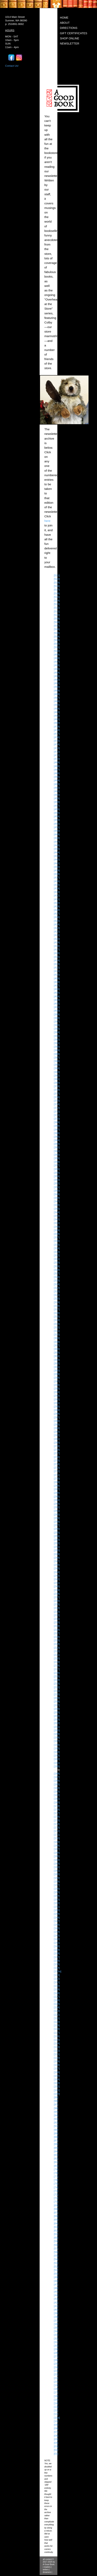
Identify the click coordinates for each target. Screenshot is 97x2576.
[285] (57, 1424)
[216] (57, 1672)
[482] (57, 715)
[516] (57, 593)
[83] (56, 2154)
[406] (57, 989)
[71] (56, 2198)
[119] (57, 2025)
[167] (57, 1849)
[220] (57, 1658)
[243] (57, 1575)
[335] (57, 1244)
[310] (57, 1334)
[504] (57, 636)
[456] (57, 809)
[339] (57, 1230)
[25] (56, 2363)
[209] (57, 1697)
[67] (56, 2212)
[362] (57, 1147)
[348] (57, 1197)
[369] (57, 1122)
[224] (57, 1643)
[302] (57, 1363)
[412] (57, 967)
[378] (57, 1089)
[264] (57, 1500)
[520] (57, 578)
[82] (56, 2158)
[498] (57, 658)
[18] (56, 2388)
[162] (57, 1867)
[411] (57, 971)
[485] (57, 704)
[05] (56, 2439)
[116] (57, 2036)
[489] (57, 690)
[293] (57, 1395)
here (47, 520)
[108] (57, 2064)
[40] (56, 2309)
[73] (56, 2190)
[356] (57, 1169)
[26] (56, 2360)
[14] (56, 2403)
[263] (57, 1503)
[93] (56, 2118)
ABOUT (65, 22)
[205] (57, 1712)
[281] (57, 1438)
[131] (57, 1982)
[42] (56, 2302)
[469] (57, 762)
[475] (57, 740)
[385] (57, 1064)
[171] (57, 1834)
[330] (57, 1262)
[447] (57, 841)
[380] (57, 1082)
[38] (56, 2316)
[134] (57, 1967)
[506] (57, 629)
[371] (57, 1115)
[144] (57, 1931)
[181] (57, 1798)
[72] (56, 2194)
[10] (56, 2421)
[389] (57, 1050)
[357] (57, 1165)
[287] (57, 1417)
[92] (56, 2122)
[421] (57, 935)
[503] (57, 640)
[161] (57, 1870)
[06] (56, 2435)
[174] (57, 1823)
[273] (57, 1467)
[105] (57, 2075)
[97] (56, 2104)
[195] (57, 1748)
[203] (57, 1719)
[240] (57, 1586)
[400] (57, 1010)
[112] (57, 2050)
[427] (57, 913)
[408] (57, 981)
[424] (57, 924)
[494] (57, 672)
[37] (56, 2320)
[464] (57, 780)
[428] (57, 909)
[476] (57, 737)
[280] (57, 1442)
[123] (57, 2010)
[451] (57, 827)
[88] (56, 2136)
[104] (57, 2079)
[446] (57, 845)
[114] (57, 2043)
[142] (57, 1939)
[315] (57, 1316)
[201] (57, 1726)
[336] (57, 1240)
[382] (57, 1075)
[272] (57, 1471)
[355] (57, 1172)
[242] (57, 1579)
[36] (56, 2324)
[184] (57, 1787)
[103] (57, 2082)
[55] (56, 2255)
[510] (57, 614)
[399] (57, 1014)
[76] (56, 2180)
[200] (57, 1730)
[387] (57, 1057)
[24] (56, 2367)
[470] (57, 758)
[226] (57, 1636)
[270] (57, 1478)
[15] (56, 2399)
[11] (56, 2413)
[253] (57, 1539)
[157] (57, 1885)
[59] (56, 2241)
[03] (56, 2446)
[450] (57, 830)
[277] (57, 1453)
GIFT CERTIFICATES (73, 33)
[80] (56, 2165)
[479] (57, 726)
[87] (56, 2140)
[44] (56, 2295)
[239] (57, 1590)
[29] (56, 2349)
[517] (57, 589)
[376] (57, 1097)
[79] (56, 2169)
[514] (57, 600)
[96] (56, 2108)
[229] (57, 1625)
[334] (57, 1248)
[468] (57, 766)
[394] (57, 1032)
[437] (57, 877)
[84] (56, 2151)
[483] (57, 712)
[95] (56, 2111)
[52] (56, 2266)
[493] (57, 676)
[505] (57, 632)
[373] (57, 1107)
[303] (57, 1359)
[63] (56, 2226)
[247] (57, 1561)
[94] (56, 2115)
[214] (57, 1679)
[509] (57, 618)
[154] (57, 1895)
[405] (57, 992)
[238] (57, 1593)
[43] (56, 2298)
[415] (57, 956)
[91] (56, 2126)
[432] (57, 895)
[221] (57, 1654)
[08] (56, 2428)
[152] (57, 1903)
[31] (56, 2342)
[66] (56, 2216)
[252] (57, 1543)
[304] (57, 1356)
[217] (57, 1669)
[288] (57, 1413)
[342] (57, 1219)
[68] (56, 2208)
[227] (57, 1633)
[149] (57, 1913)
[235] (57, 1604)
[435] (57, 884)
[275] (57, 1460)
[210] (57, 1694)
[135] (57, 1964)
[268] (57, 1485)
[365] (57, 1136)
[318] (57, 1305)
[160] (57, 1874)
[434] (57, 888)
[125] (57, 2003)
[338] (57, 1233)
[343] (57, 1215)
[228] (57, 1629)
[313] (57, 1323)
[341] (57, 1222)
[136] (57, 1960)
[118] (57, 2028)
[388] (57, 1053)
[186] (57, 1780)
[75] (56, 2183)
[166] (57, 1852)
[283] (57, 1431)
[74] (56, 2187)
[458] (57, 801)
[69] (56, 2205)
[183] (57, 1791)
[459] (57, 798)
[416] (57, 953)
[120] (57, 2021)
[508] (57, 622)
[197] (57, 1741)
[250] (57, 1550)
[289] (57, 1410)
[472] (57, 751)
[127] (57, 1996)
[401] (57, 1007)
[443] (57, 855)
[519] (57, 582)
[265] (57, 1496)
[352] (57, 1183)
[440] (57, 866)
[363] (57, 1143)
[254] (57, 1536)
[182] (57, 1795)
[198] (57, 1737)
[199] (57, 1733)
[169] (57, 1841)
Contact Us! (12, 65)
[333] (57, 1251)
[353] (57, 1179)
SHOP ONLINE (69, 38)
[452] (57, 823)
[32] (56, 2338)
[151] (57, 1906)
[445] (57, 848)
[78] (56, 2172)
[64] (56, 2223)
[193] (57, 1755)
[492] (57, 679)
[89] (56, 2133)
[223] (57, 1647)
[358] (57, 1161)
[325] (57, 1280)
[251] (57, 1546)
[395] (57, 1028)
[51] (56, 2270)
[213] (57, 1683)
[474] (57, 744)
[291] (57, 1402)
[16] (56, 2396)
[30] (56, 2345)
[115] (57, 2039)
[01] (56, 2453)
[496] (57, 665)
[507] (57, 625)
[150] (57, 1910)
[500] (57, 650)
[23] (56, 2370)
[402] (57, 1003)
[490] (57, 686)
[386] (57, 1061)
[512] (57, 607)
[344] (57, 1212)
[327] (57, 1273)
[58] (56, 2244)
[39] (56, 2313)
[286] (57, 1420)
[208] (57, 1701)
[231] (57, 1618)
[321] (57, 1294)
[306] (57, 1348)
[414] (57, 960)
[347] (57, 1201)
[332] (57, 1255)
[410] (57, 974)
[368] (57, 1125)
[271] (57, 1474)
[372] (57, 1111)
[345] (57, 1208)
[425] (57, 920)
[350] (57, 1190)
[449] (57, 834)
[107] (57, 2068)
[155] (57, 1892)
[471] (57, 755)
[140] (57, 1946)
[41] (56, 2306)
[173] (57, 1827)
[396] (57, 1025)
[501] (57, 647)
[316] (57, 1312)
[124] (57, 2007)
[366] (57, 1133)
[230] (57, 1622)
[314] (57, 1320)
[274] (57, 1464)
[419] (57, 942)
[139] (57, 1949)
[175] (57, 1820)
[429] (57, 906)
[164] (57, 1859)
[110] (57, 2057)
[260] (57, 1514)
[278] (57, 1449)
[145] (57, 1928)
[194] (57, 1751)
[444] (57, 852)
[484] (57, 708)
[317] (57, 1309)
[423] (57, 927)
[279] (57, 1446)
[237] (57, 1597)
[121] (57, 2018)
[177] (57, 1813)
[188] (57, 1773)
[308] (57, 1341)
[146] (57, 1924)
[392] (57, 1039)
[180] (57, 1802)
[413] (57, 963)
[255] (57, 1532)
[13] (56, 2406)
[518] (57, 586)
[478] (57, 730)
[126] (57, 2000)
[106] (57, 2072)
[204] (57, 1715)
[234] (57, 1607)
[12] (56, 2410)
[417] (57, 949)
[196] (57, 1744)
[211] (57, 1690)
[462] (57, 787)
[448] (57, 837)
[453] (57, 819)
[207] (57, 1705)
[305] (57, 1352)
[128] (57, 1993)
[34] (56, 2331)
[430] (57, 902)
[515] (57, 596)
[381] (57, 1079)
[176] (57, 1816)
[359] (57, 1158)
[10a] (57, 2417)
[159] (57, 1877)
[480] (57, 722)
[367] (57, 1129)
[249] (57, 1554)
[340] (57, 1226)
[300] (57, 1370)
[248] (57, 1557)
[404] (57, 996)
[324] (57, 1284)
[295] (57, 1388)
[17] (56, 2392)
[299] (57, 1374)
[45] (56, 2291)
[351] (57, 1187)
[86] (56, 2144)
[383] (57, 1071)
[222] (57, 1651)
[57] (56, 2248)
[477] (57, 733)
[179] (57, 1805)
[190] (57, 1766)
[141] (57, 1942)
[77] (56, 2176)
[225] (57, 1640)
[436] (57, 881)
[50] (56, 2273)
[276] (57, 1456)
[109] (57, 2061)
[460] (57, 794)
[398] (57, 1017)
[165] (57, 1856)
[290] (57, 1406)
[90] (56, 2129)
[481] (57, 719)
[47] (56, 2284)
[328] (57, 1269)
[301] (57, 1366)
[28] (56, 2352)
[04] (56, 2442)
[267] (57, 1489)
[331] (57, 1258)
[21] (56, 2378)
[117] (57, 2032)
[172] (57, 1831)
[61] (56, 2234)
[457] (57, 805)
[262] (57, 1507)
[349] (57, 1194)
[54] (56, 2259)
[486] (57, 701)
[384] (57, 1068)
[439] (57, 870)
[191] (57, 1762)
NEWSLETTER (69, 43)
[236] (57, 1600)
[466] (57, 773)
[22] (56, 2374)
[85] (56, 2147)
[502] (57, 643)
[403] (57, 999)
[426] (57, 917)
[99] (56, 2097)
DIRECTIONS (68, 27)
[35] (56, 2327)
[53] (56, 2262)
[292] (57, 1399)
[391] (57, 1043)
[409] (57, 978)
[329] (57, 1266)
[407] (57, 985)
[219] (57, 1661)
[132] (57, 1978)
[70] (56, 2201)
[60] (56, 2237)
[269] (57, 1482)
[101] (57, 2090)
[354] (57, 1176)
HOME (64, 17)
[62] (56, 2230)
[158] (57, 1881)
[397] (57, 1021)
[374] (57, 1104)
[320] (57, 1298)
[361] (57, 1151)
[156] (57, 1888)
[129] (57, 1989)
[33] (56, 2334)
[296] (57, 1384)
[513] (57, 604)
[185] (57, 1784)
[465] (57, 776)
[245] (57, 1568)
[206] (57, 1708)
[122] (57, 2014)
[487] (57, 697)
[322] (57, 1291)
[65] (56, 2219)
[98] (56, 2100)
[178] (57, 1809)
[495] (57, 668)
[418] (57, 945)
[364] (57, 1140)
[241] (57, 1582)
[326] (57, 1276)
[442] (57, 859)
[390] (57, 1046)
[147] (57, 1921)
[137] (57, 1957)
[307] (57, 1345)
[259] (57, 1518)
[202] (57, 1723)
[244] (57, 1572)
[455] (57, 812)
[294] (57, 1392)
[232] (57, 1615)
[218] (57, 1665)
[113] (57, 2046)
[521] (57, 575)
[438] (57, 873)
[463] (57, 784)
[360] (57, 1154)
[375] (57, 1100)
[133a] (57, 1971)
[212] (57, 1687)
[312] (57, 1327)
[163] (57, 1863)
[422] (57, 931)
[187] (57, 1777)
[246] (57, 1564)
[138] (57, 1953)
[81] (56, 2162)
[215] (57, 1676)
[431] (57, 899)
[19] (56, 2385)
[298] (57, 1377)
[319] (57, 1302)
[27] (56, 2356)
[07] (56, 2431)
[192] (57, 1759)
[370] (57, 1118)
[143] (57, 1935)
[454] (57, 816)
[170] (57, 1838)
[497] (57, 661)
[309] (57, 1338)
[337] (57, 1237)
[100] (57, 2093)
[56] (56, 2252)
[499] (57, 654)
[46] (56, 2288)
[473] (57, 748)
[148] (57, 1917)
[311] (57, 1330)
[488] (57, 694)
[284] (57, 1428)
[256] (57, 1528)
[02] (56, 2449)
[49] (56, 2277)
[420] (57, 938)
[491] (57, 683)
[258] (57, 1521)
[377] (57, 1093)
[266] (57, 1492)
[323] (57, 1287)
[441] (57, 863)
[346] (57, 1204)
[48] (56, 2280)
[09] (56, 2424)
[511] (57, 611)
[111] (57, 2054)
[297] (57, 1381)
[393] (57, 1035)
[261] (57, 1510)
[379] (57, 1086)
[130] (57, 1985)
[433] (57, 891)
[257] (57, 1525)
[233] (57, 1611)
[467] (57, 769)
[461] (57, 791)
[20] (56, 2381)
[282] (57, 1435)
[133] (57, 1975)
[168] (57, 1845)
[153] (57, 1899)
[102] (57, 2086)
